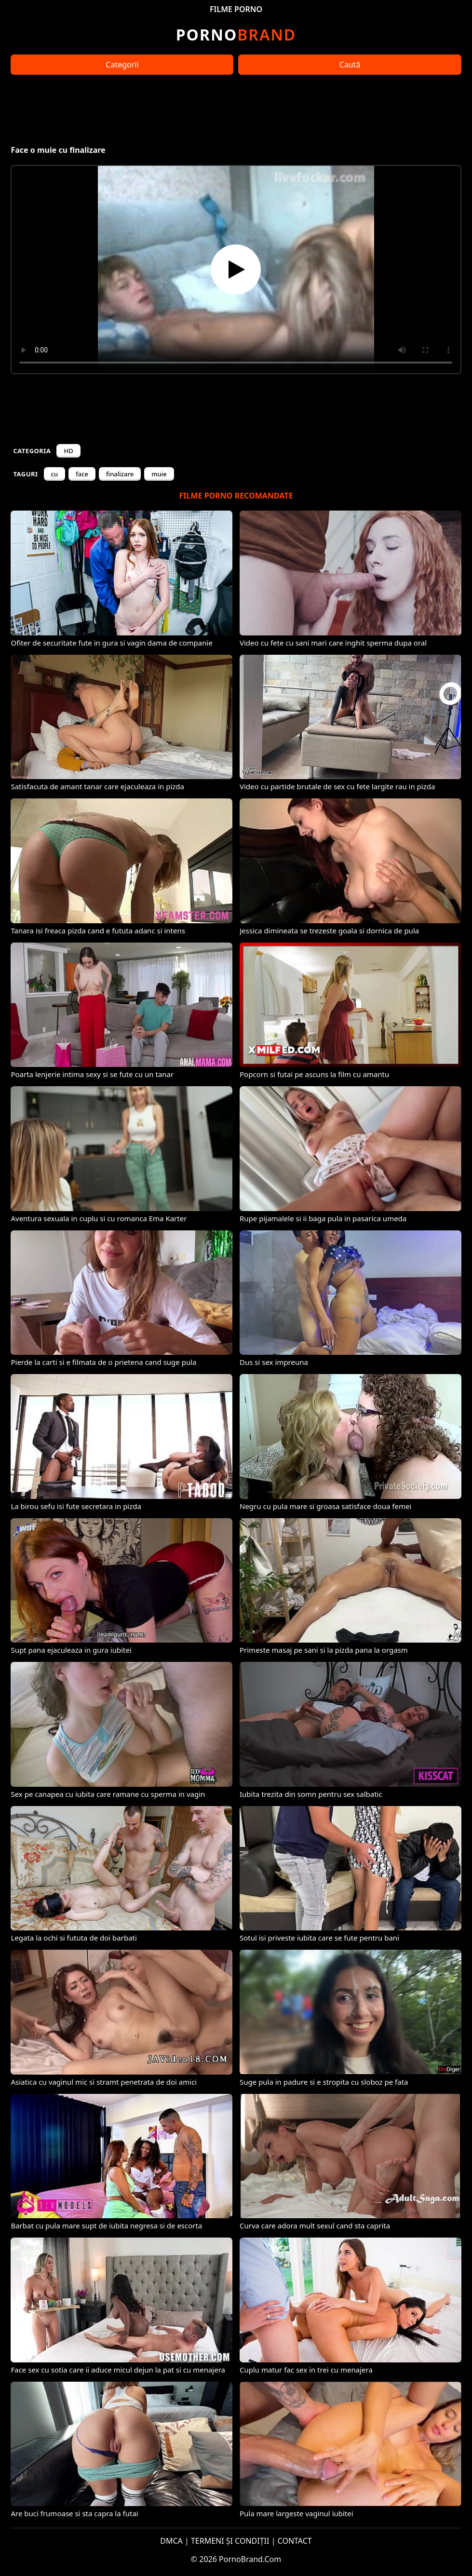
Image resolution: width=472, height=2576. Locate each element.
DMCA (171, 2541)
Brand (236, 34)
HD (68, 450)
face (82, 474)
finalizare (120, 474)
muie (158, 474)
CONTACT (295, 2541)
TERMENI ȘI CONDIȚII (230, 2541)
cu (54, 474)
